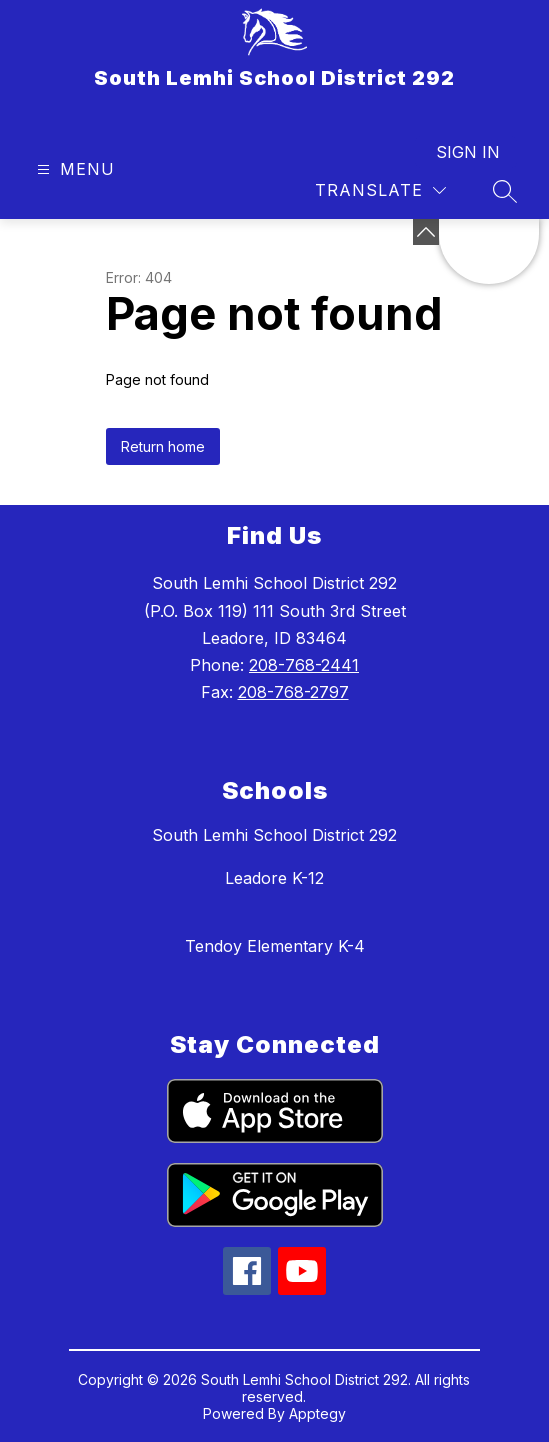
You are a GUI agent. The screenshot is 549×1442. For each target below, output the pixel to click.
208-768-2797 (293, 692)
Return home (163, 446)
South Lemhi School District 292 (274, 835)
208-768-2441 (304, 665)
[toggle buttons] (426, 232)
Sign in (468, 152)
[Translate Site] (380, 190)
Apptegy (317, 1413)
